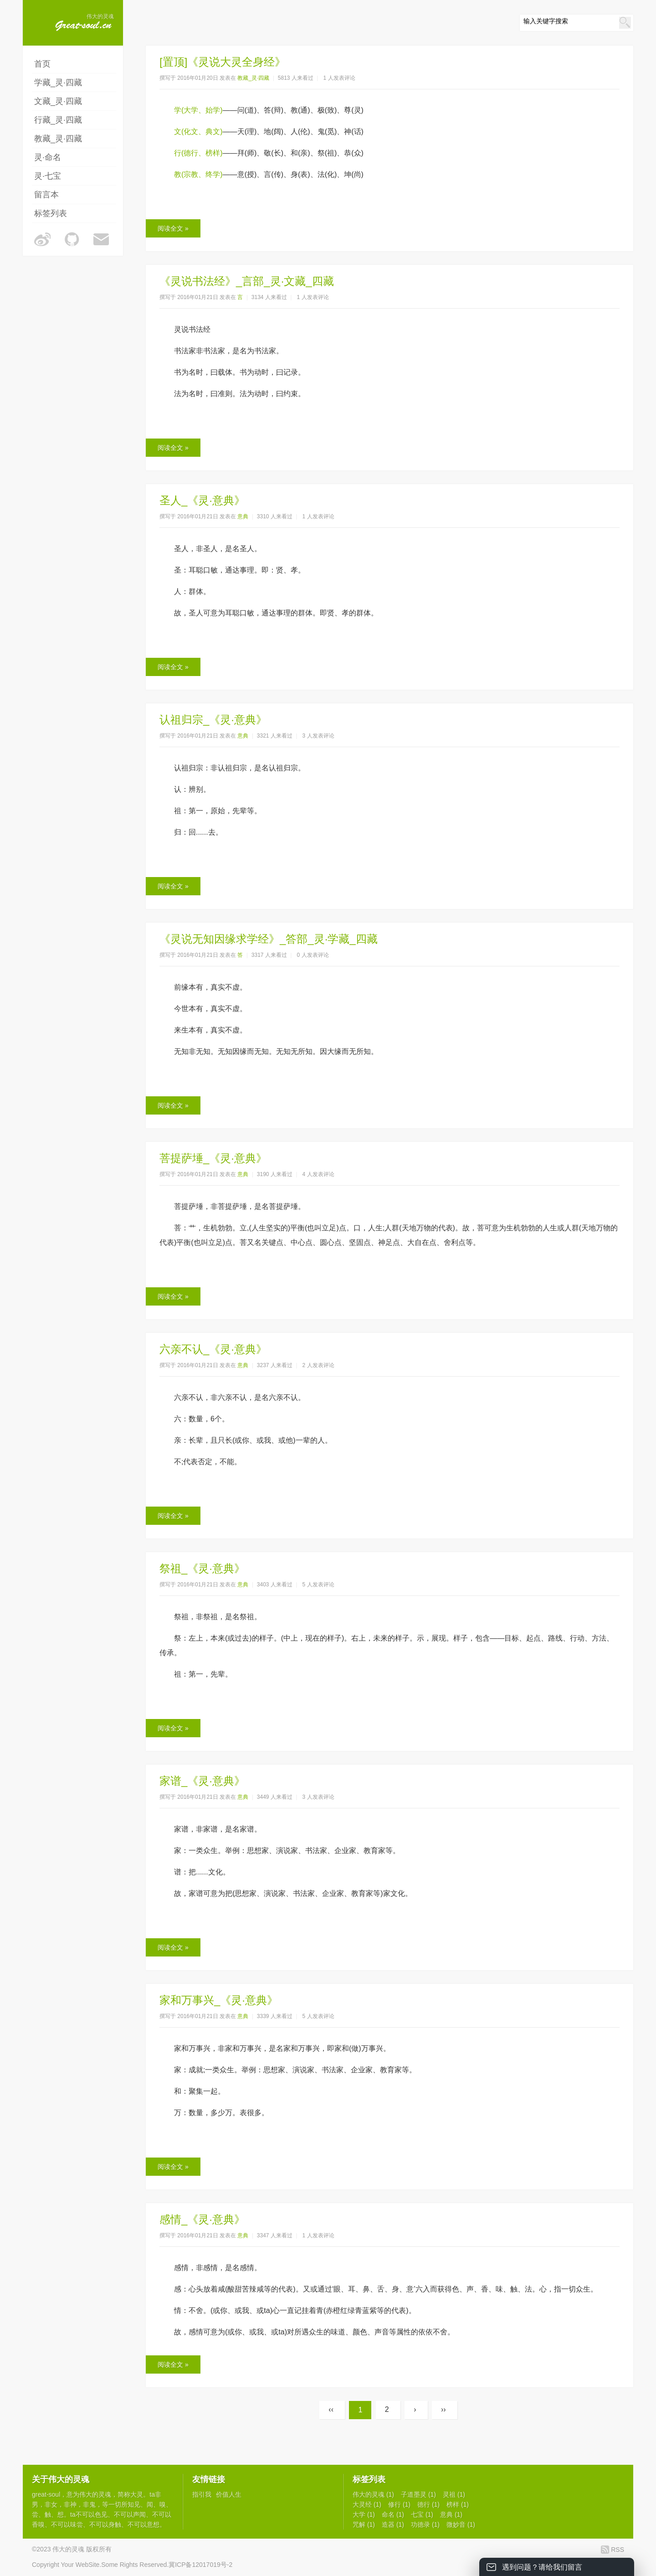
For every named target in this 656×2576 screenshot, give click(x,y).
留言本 (46, 194)
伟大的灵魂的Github (72, 239)
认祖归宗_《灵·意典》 (213, 719)
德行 (428, 2504)
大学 (364, 2514)
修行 (399, 2504)
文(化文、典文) (198, 131)
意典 (242, 516)
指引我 (201, 2494)
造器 (393, 2524)
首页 (42, 63)
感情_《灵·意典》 (202, 2219)
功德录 (425, 2524)
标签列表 (50, 213)
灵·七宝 (47, 176)
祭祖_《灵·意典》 (202, 1568)
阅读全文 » (173, 228)
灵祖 (454, 2494)
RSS (617, 2549)
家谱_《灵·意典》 (202, 1781)
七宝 (422, 2514)
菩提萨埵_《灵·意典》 (213, 1158)
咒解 (364, 2524)
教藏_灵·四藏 (58, 138)
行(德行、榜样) (198, 153)
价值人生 (228, 2494)
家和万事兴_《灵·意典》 (218, 2000)
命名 (393, 2514)
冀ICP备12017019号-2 (200, 2564)
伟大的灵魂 (95, 2494)
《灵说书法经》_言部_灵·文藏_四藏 (246, 281)
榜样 (457, 2504)
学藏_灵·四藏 (58, 82)
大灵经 (367, 2504)
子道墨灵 (418, 2494)
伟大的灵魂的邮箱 (101, 239)
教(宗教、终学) (198, 174)
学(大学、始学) (198, 110)
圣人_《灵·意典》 (202, 500)
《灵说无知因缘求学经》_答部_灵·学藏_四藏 (268, 939)
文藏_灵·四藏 (58, 101)
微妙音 (460, 2524)
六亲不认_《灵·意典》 (213, 1349)
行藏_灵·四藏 (58, 119)
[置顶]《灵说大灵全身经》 (222, 62)
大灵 (136, 2494)
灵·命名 (47, 157)
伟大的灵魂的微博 (42, 239)
